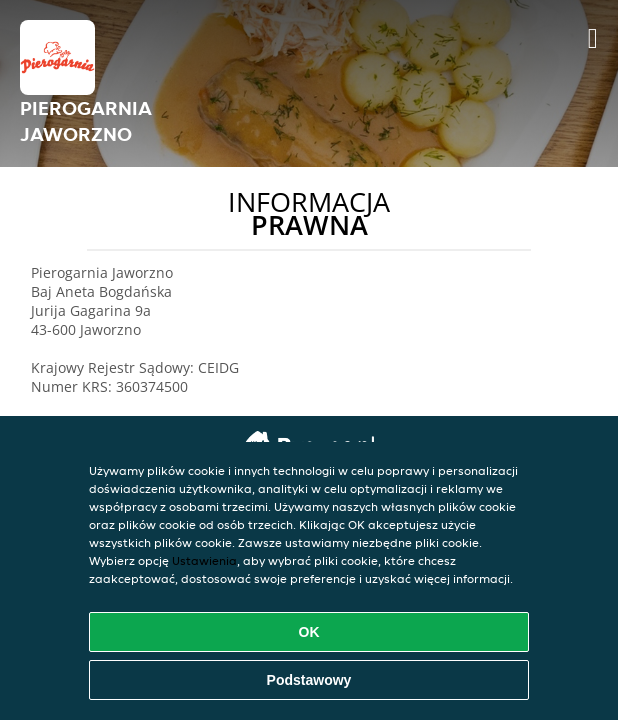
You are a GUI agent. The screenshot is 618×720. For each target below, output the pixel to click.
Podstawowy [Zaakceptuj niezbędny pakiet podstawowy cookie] (309, 680)
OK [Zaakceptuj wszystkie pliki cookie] (309, 632)
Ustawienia (204, 560)
